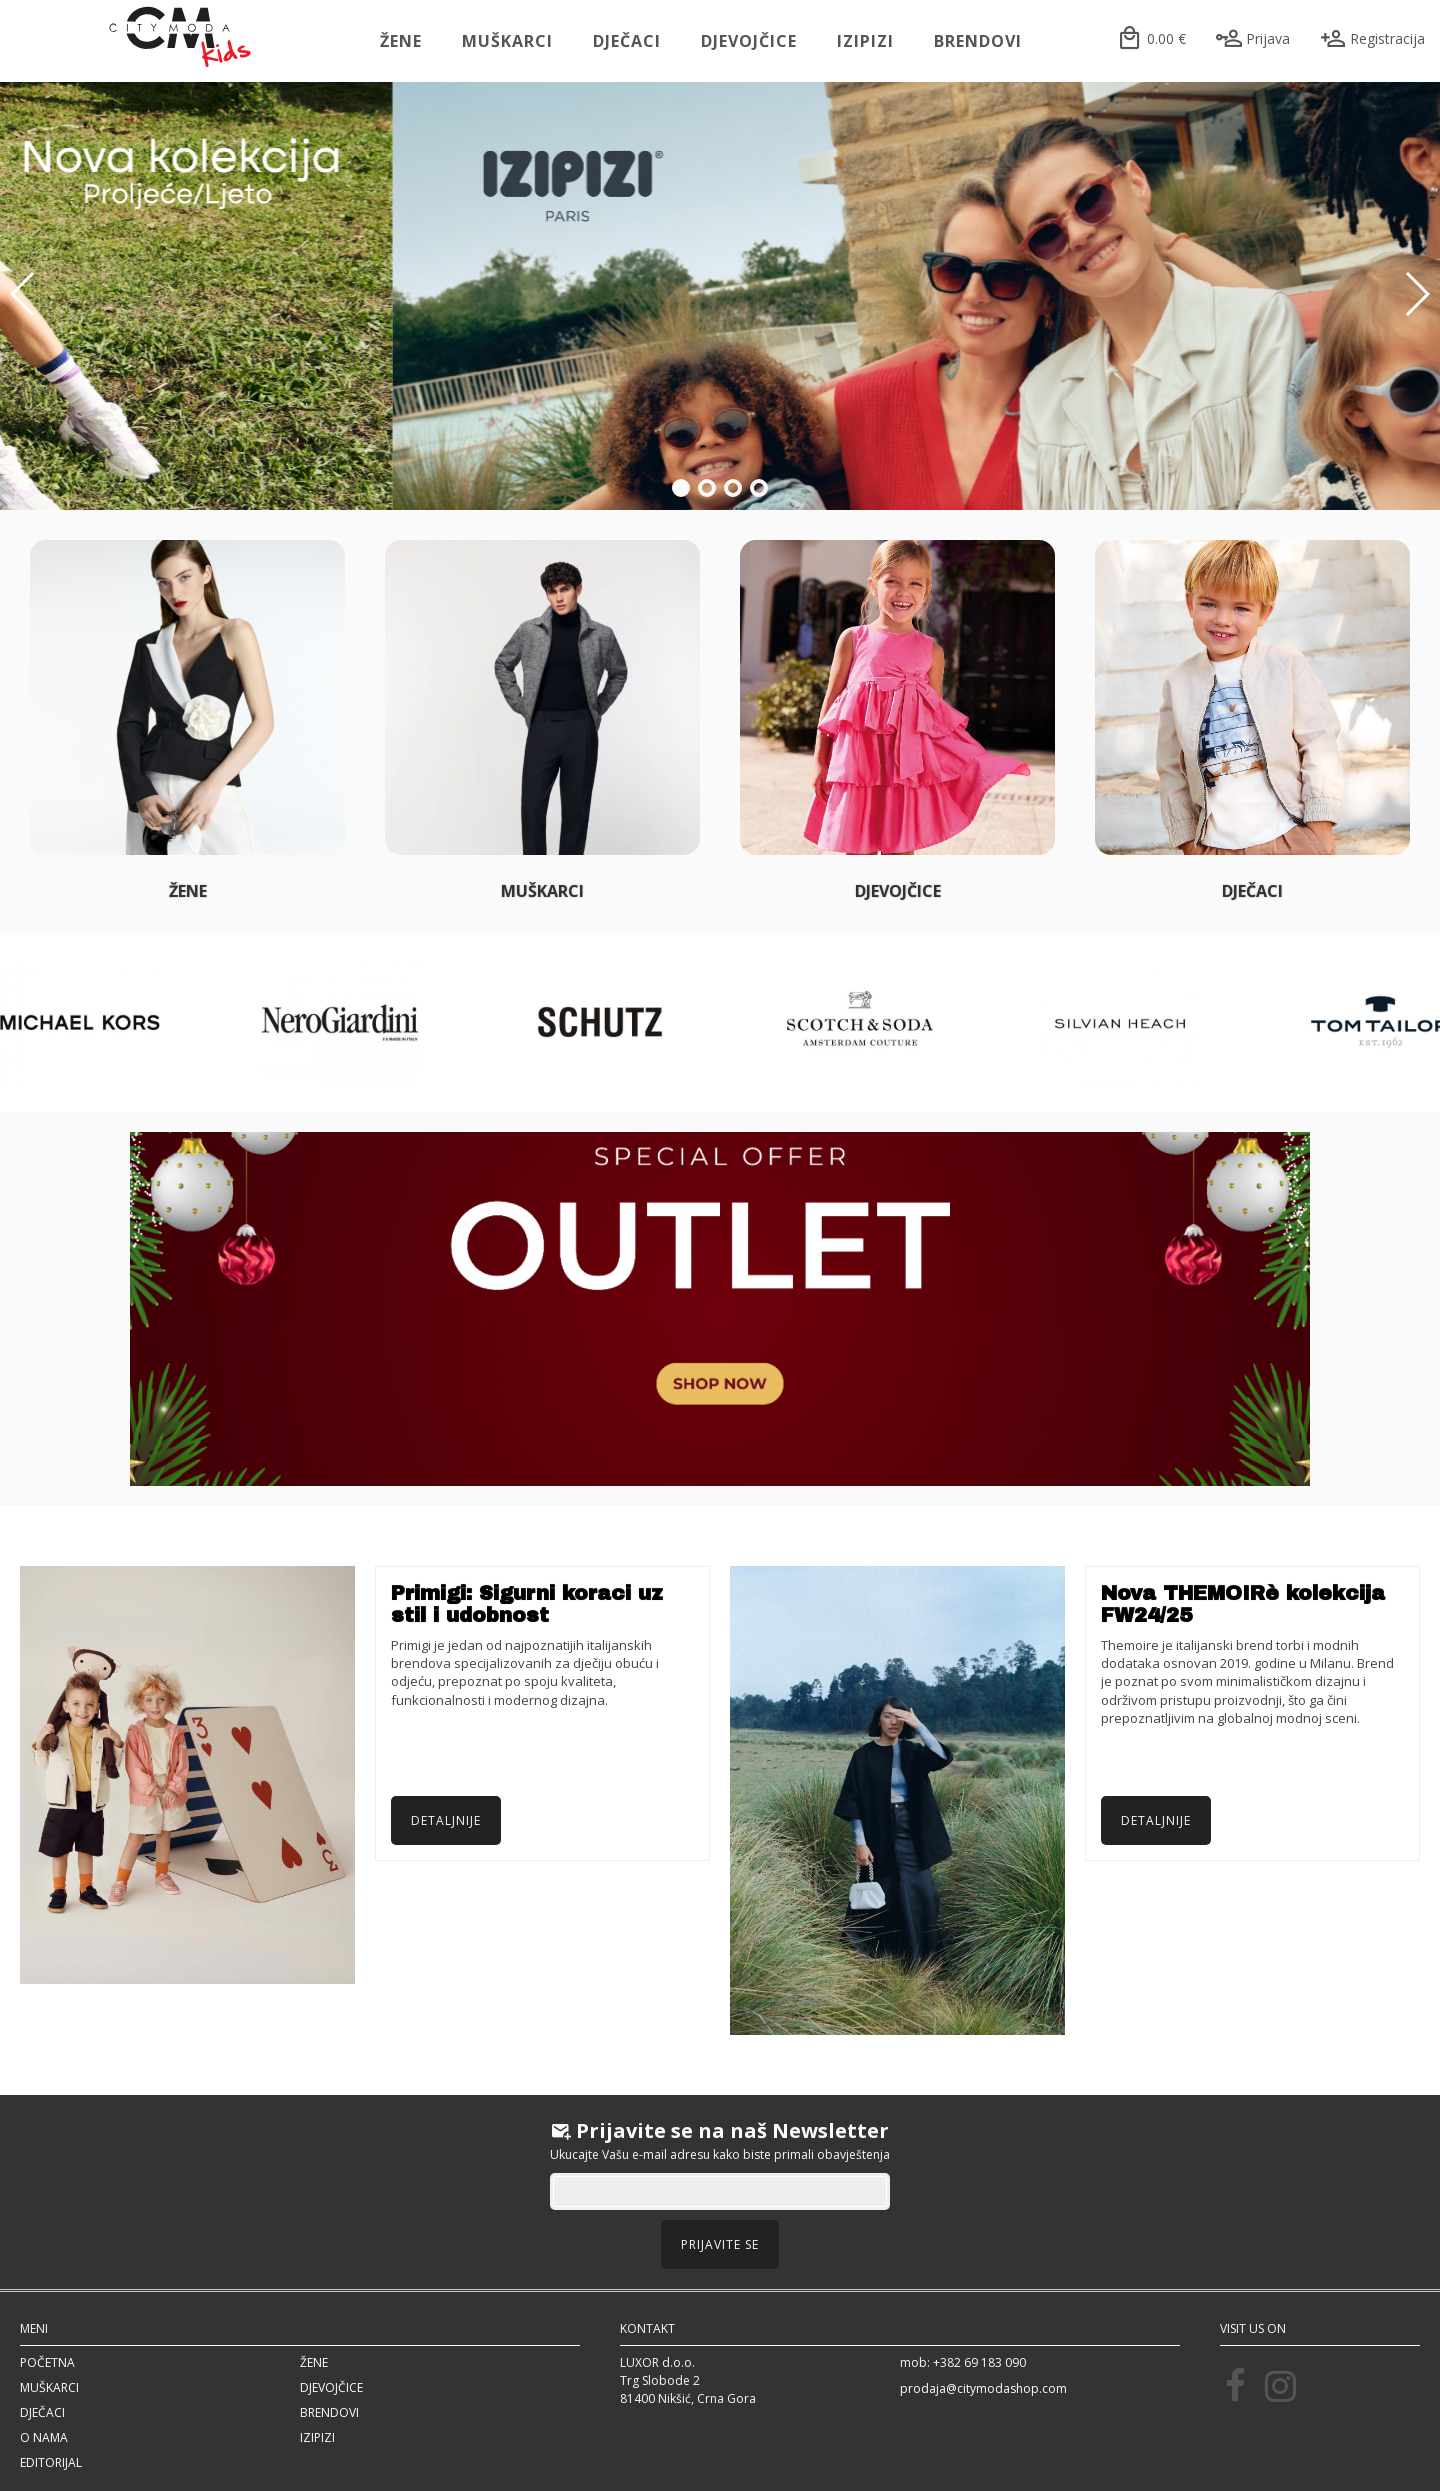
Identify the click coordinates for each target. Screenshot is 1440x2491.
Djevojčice (749, 41)
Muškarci (507, 41)
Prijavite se (720, 2244)
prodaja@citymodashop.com (983, 2388)
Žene (401, 41)
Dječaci (627, 41)
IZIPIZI (865, 41)
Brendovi (978, 41)
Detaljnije (446, 1820)
